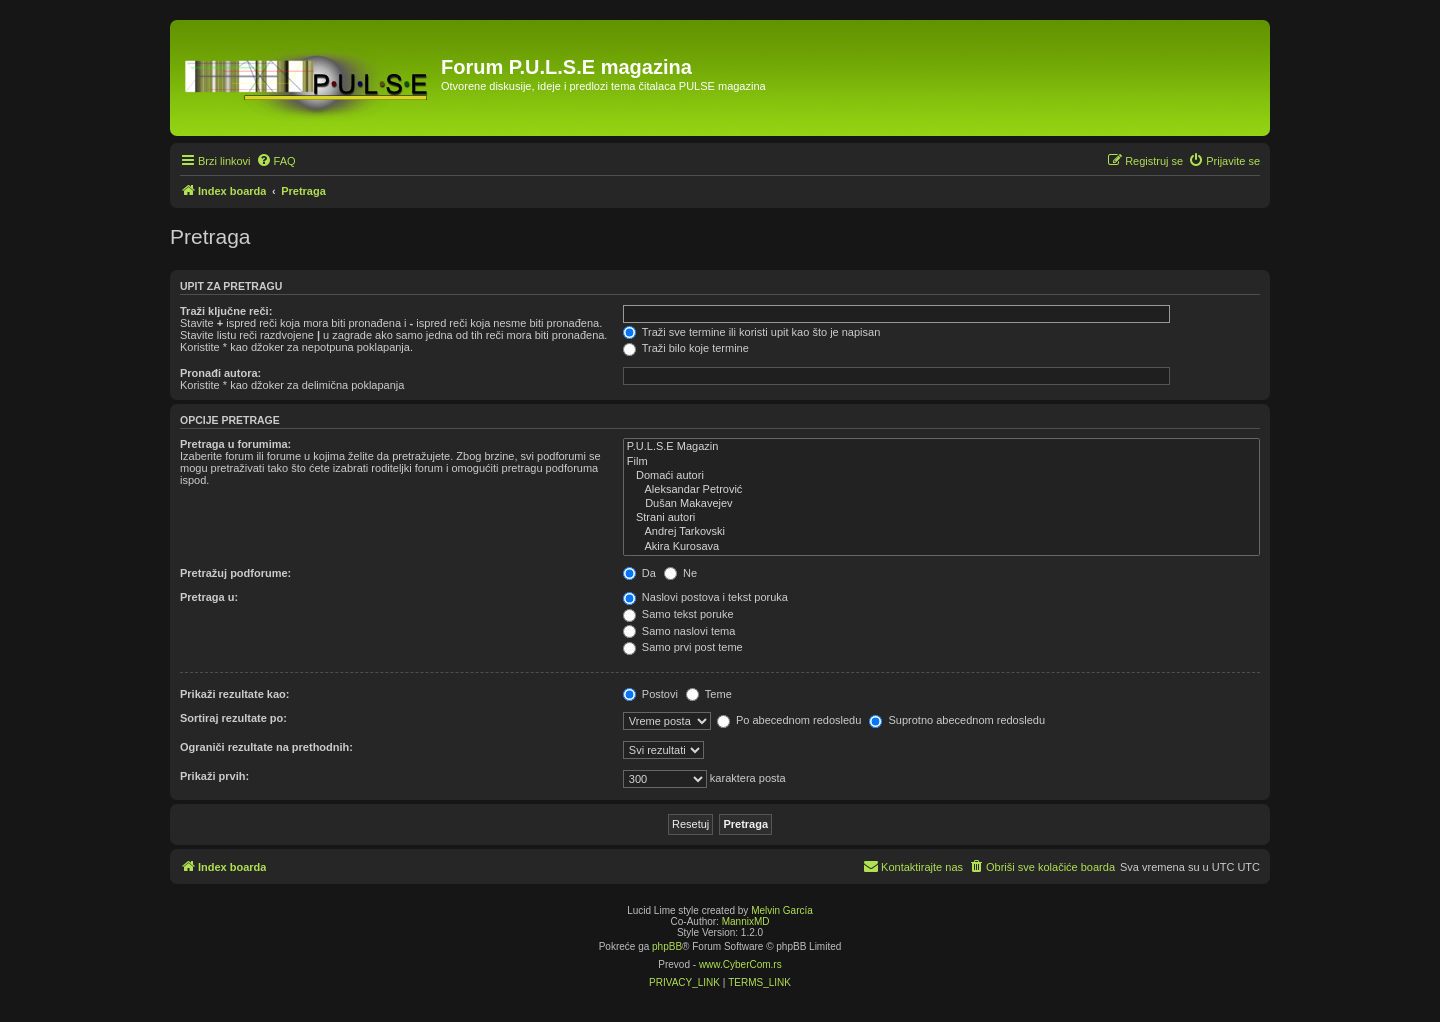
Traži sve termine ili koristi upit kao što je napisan (752, 332)
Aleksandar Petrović (941, 490)
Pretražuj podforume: (235, 573)
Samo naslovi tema (679, 631)
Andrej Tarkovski (941, 532)
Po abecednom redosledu (789, 720)
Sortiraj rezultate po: (233, 718)
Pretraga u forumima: (235, 444)
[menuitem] (276, 161)
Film (941, 462)
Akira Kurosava (941, 547)
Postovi (650, 694)
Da (639, 573)
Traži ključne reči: (226, 311)
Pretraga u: (209, 597)
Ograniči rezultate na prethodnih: (266, 747)
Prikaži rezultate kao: (234, 694)
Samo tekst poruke (678, 614)
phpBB (667, 946)
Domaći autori (941, 476)
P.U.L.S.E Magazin (941, 447)
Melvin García (782, 910)
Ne (680, 573)
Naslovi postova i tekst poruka (705, 597)
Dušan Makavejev (941, 504)
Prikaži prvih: (214, 776)
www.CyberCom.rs (740, 964)
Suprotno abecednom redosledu (957, 720)
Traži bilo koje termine (686, 348)
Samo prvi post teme (683, 647)
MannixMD (746, 921)
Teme (709, 694)
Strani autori (941, 518)
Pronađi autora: (220, 373)
